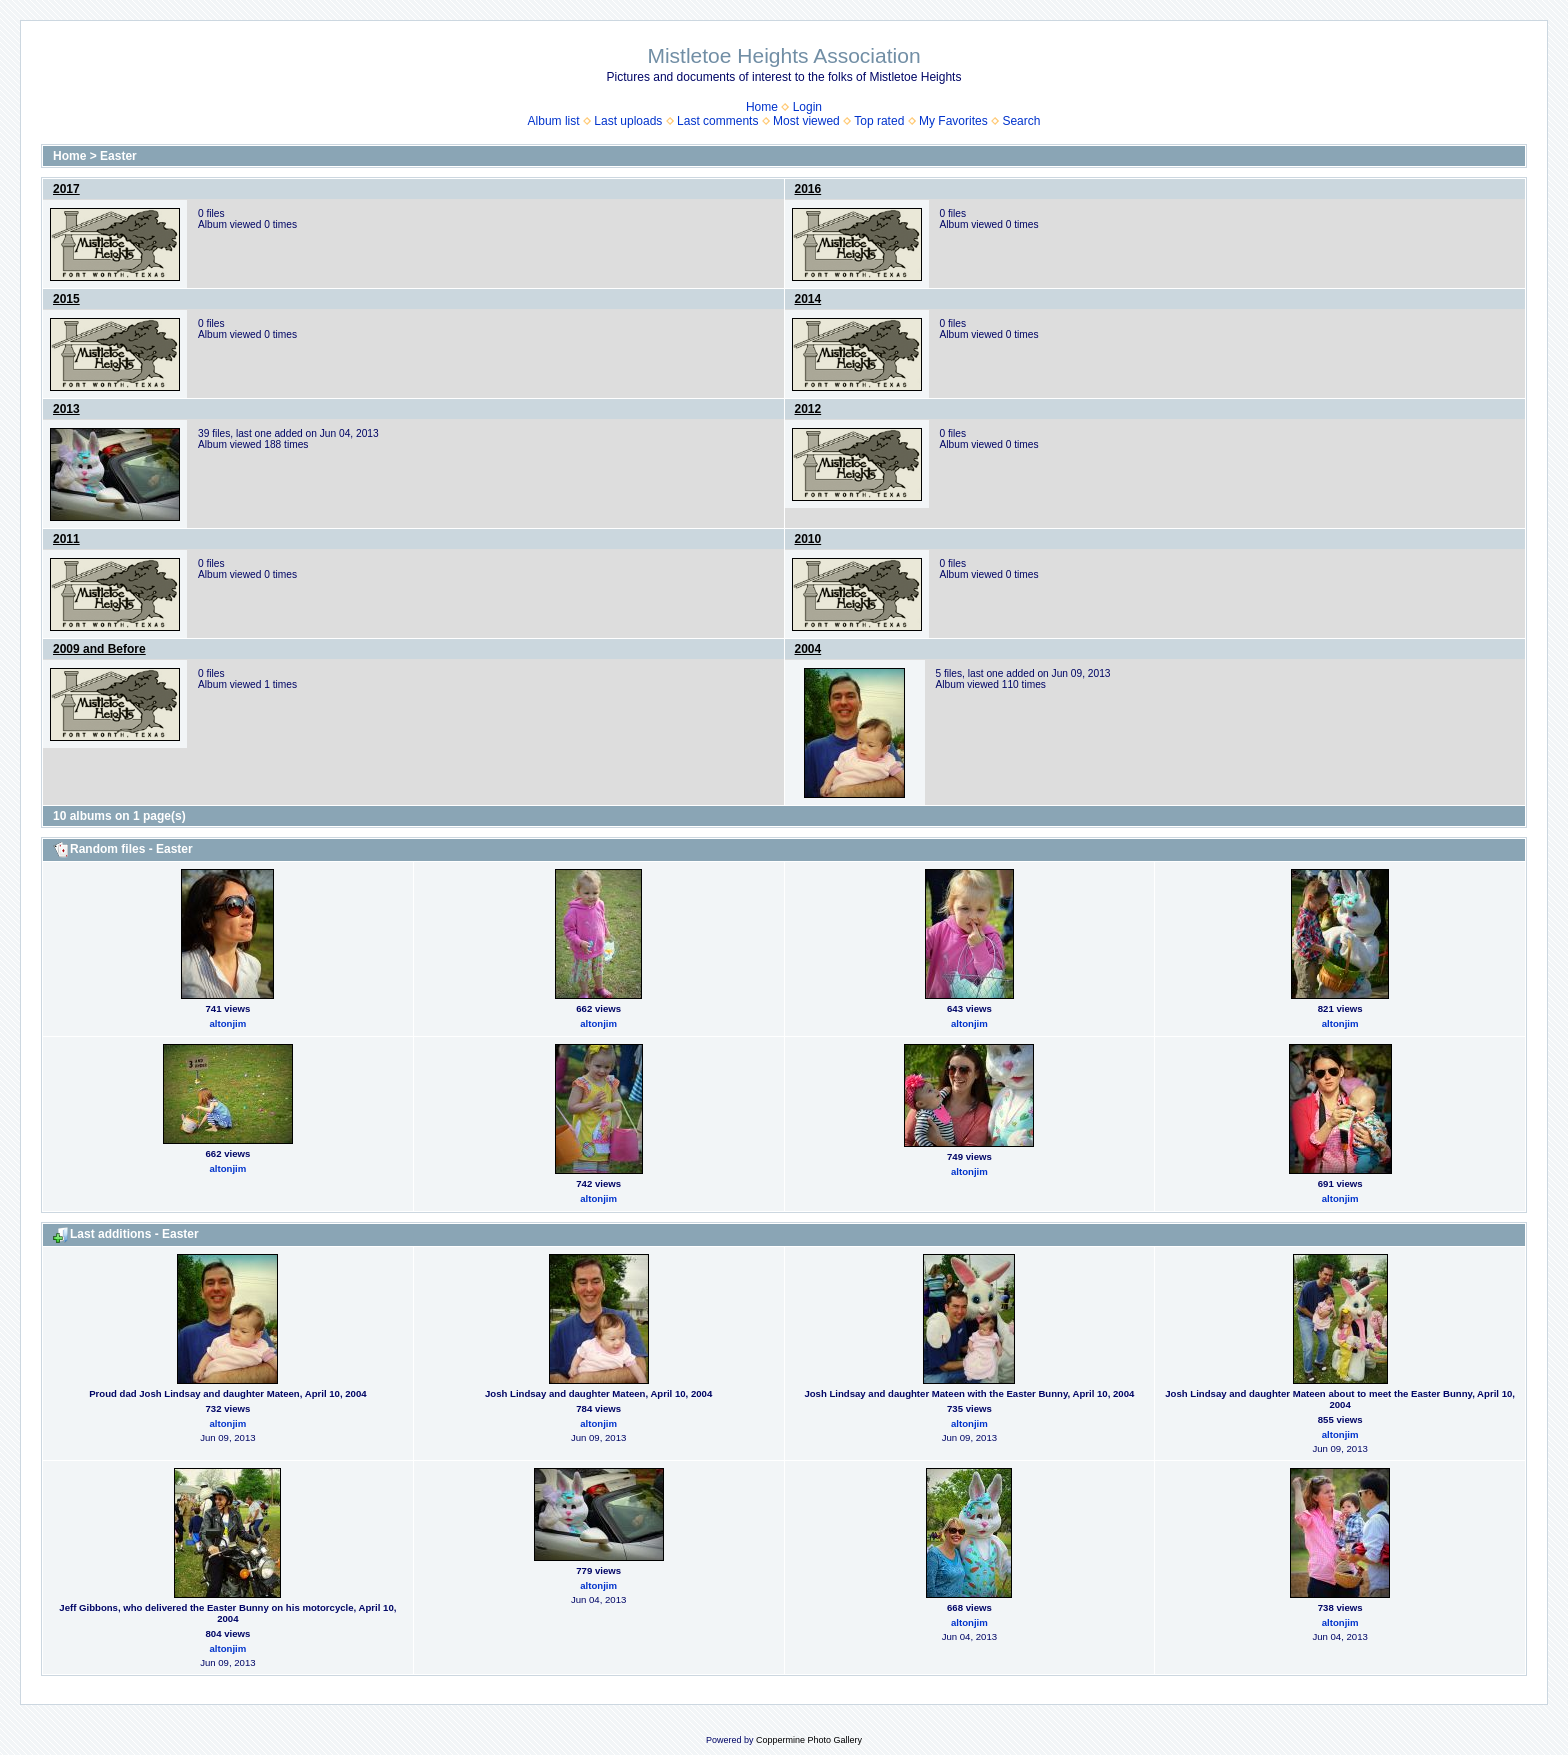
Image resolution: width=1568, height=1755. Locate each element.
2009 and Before (99, 649)
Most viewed (806, 121)
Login (807, 107)
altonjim (227, 1023)
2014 (808, 299)
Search (1021, 121)
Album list (554, 121)
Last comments (717, 121)
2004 (808, 649)
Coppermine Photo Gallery (809, 1740)
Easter (118, 156)
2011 (66, 539)
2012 (808, 409)
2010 (808, 539)
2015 (66, 299)
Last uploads (628, 121)
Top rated (879, 121)
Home (762, 107)
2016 (808, 189)
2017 (66, 189)
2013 (66, 409)
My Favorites (953, 121)
